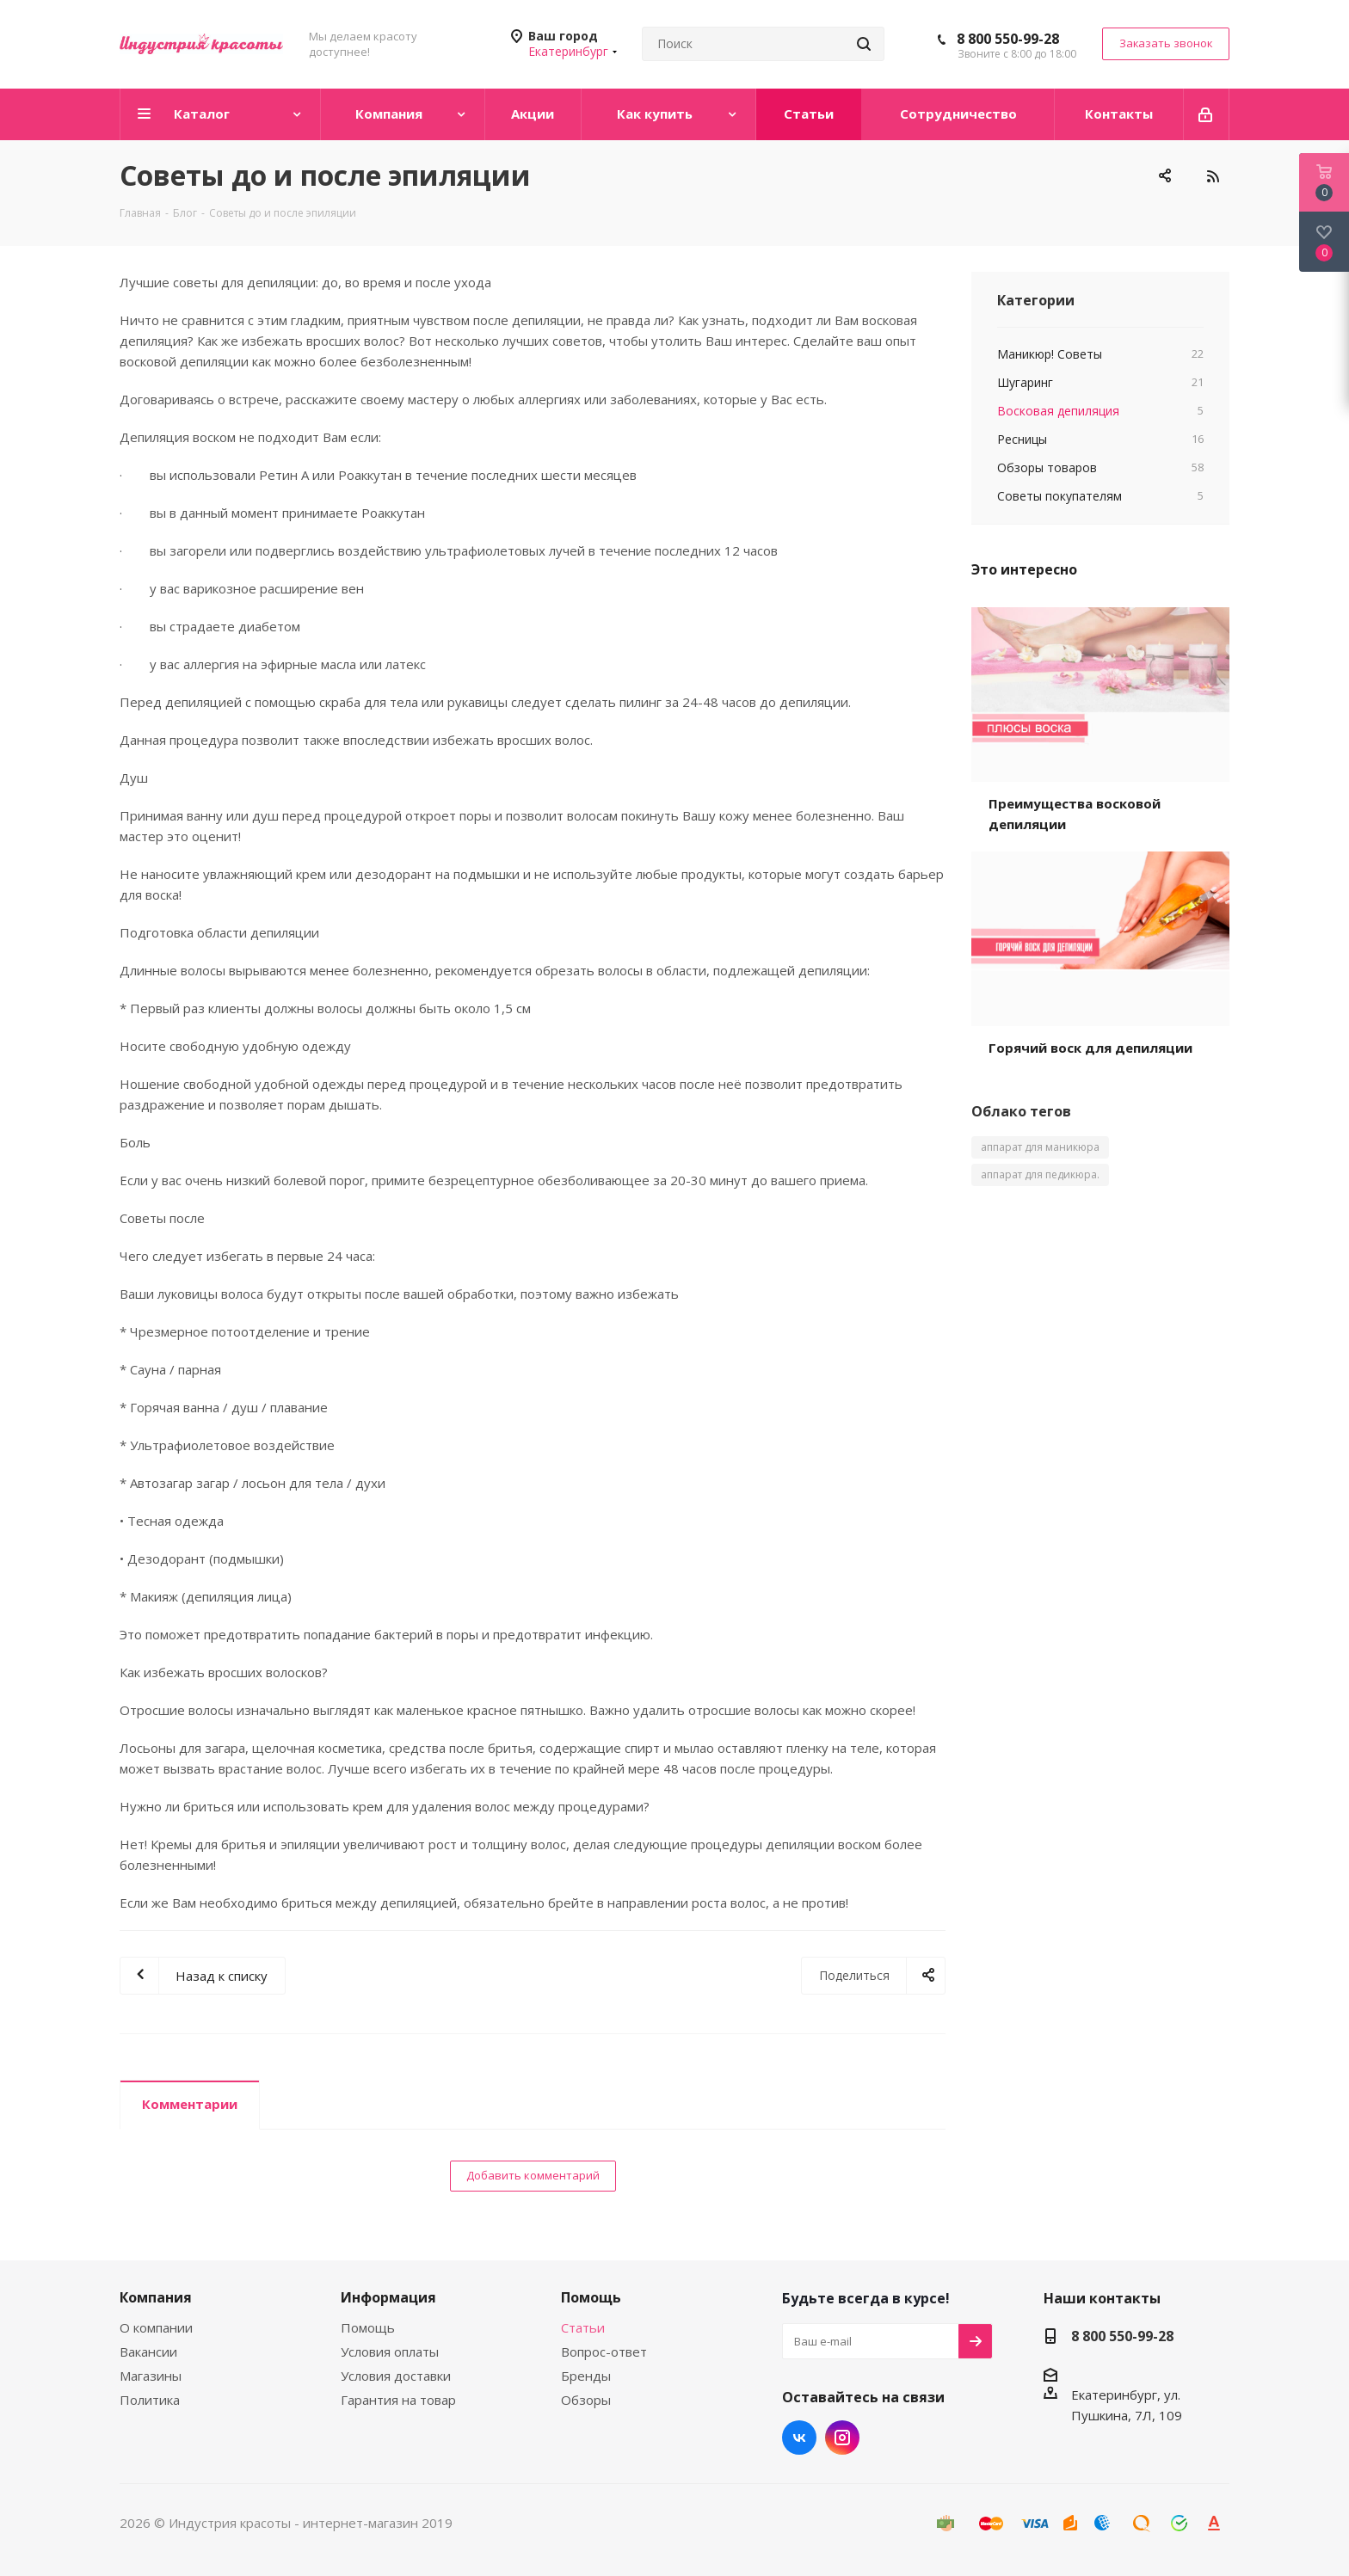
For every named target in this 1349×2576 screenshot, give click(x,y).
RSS (1212, 176)
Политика (150, 2399)
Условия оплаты (390, 2351)
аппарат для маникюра (1040, 1147)
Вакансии (148, 2351)
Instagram (842, 2437)
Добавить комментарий (533, 2175)
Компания (156, 2297)
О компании (156, 2327)
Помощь (368, 2327)
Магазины (151, 2375)
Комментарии (189, 2103)
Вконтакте (799, 2437)
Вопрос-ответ (604, 2351)
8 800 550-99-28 (1008, 38)
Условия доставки (396, 2375)
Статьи (583, 2327)
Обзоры (586, 2399)
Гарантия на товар (398, 2399)
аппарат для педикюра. (1040, 1174)
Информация (388, 2297)
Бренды (586, 2375)
